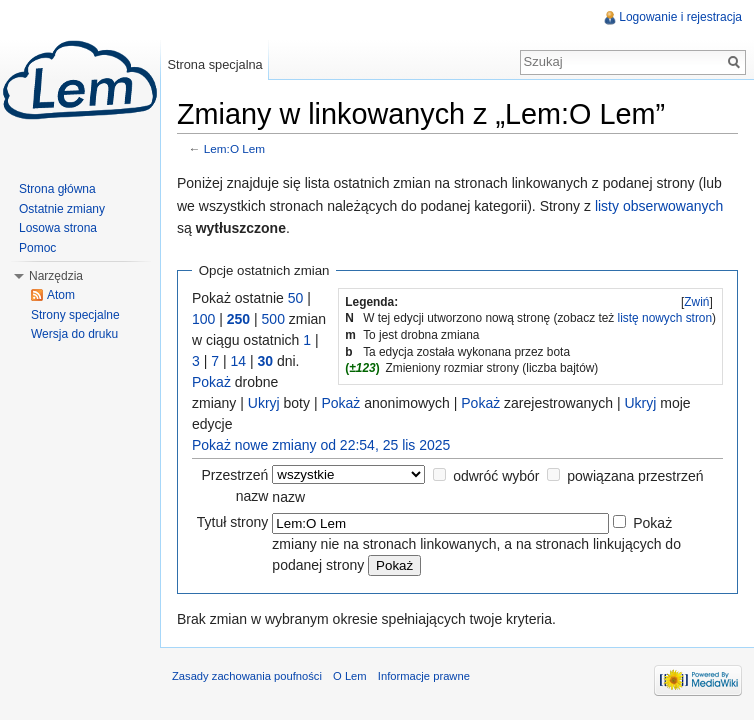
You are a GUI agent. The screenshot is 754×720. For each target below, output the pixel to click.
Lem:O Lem (234, 148)
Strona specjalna (214, 64)
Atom (61, 295)
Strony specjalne (75, 315)
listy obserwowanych (659, 206)
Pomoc (37, 248)
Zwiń (696, 302)
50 (296, 298)
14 (238, 361)
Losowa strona (58, 228)
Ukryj (264, 403)
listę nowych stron (665, 318)
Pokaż (211, 382)
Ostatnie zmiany (62, 209)
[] (697, 302)
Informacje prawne (424, 676)
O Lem (350, 676)
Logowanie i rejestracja (680, 17)
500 (273, 319)
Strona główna (57, 189)
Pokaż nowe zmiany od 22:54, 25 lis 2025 (321, 445)
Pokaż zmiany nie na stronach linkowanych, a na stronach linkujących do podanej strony (476, 544)
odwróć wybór (496, 476)
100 (203, 319)
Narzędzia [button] (56, 276)
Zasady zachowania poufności (247, 676)
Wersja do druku (74, 334)
